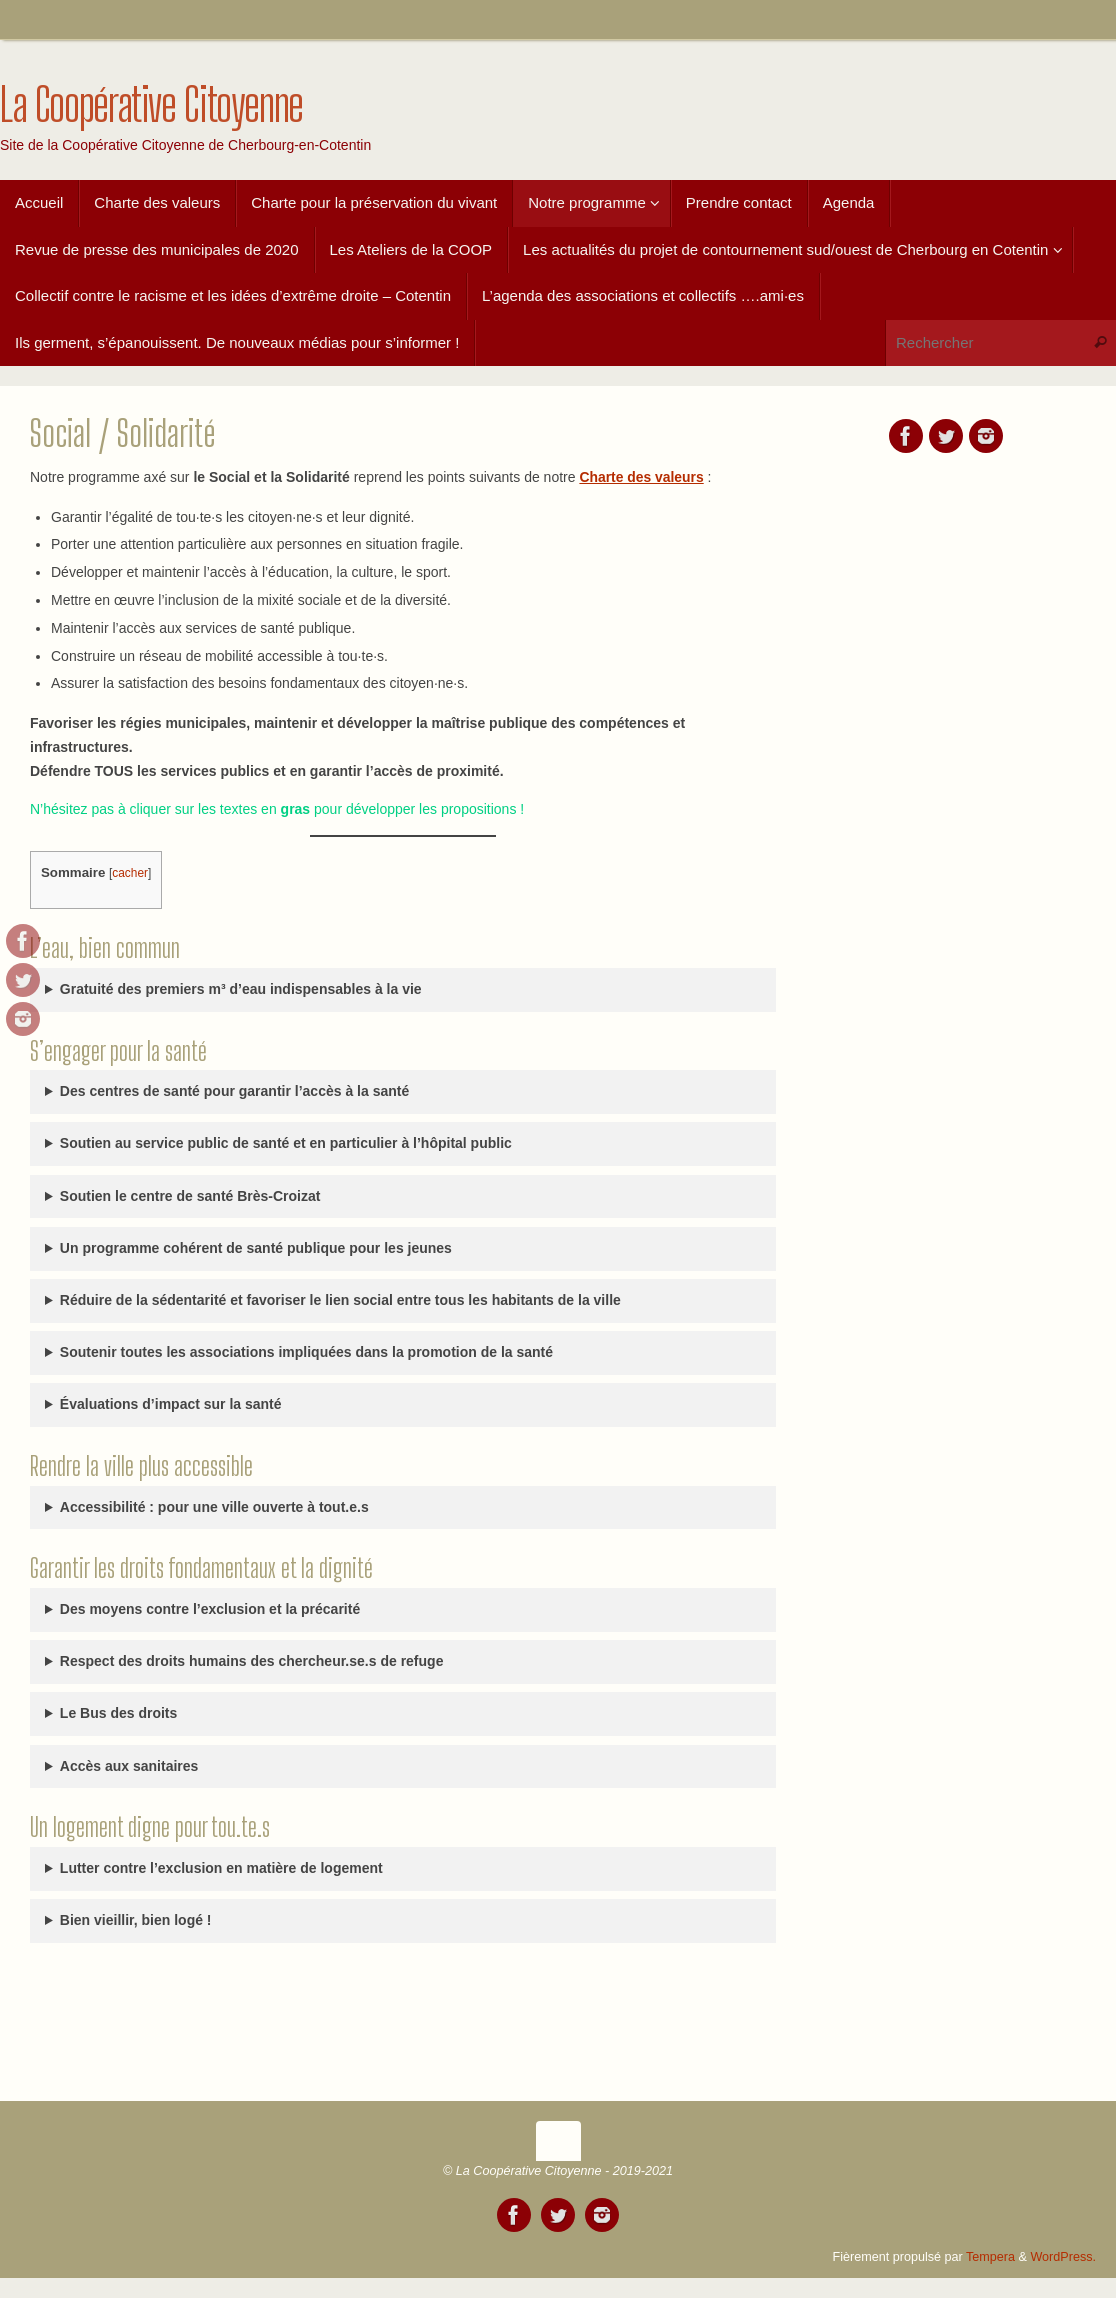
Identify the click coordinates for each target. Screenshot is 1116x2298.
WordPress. (1063, 2257)
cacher (130, 873)
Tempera (990, 2257)
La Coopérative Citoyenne (151, 105)
